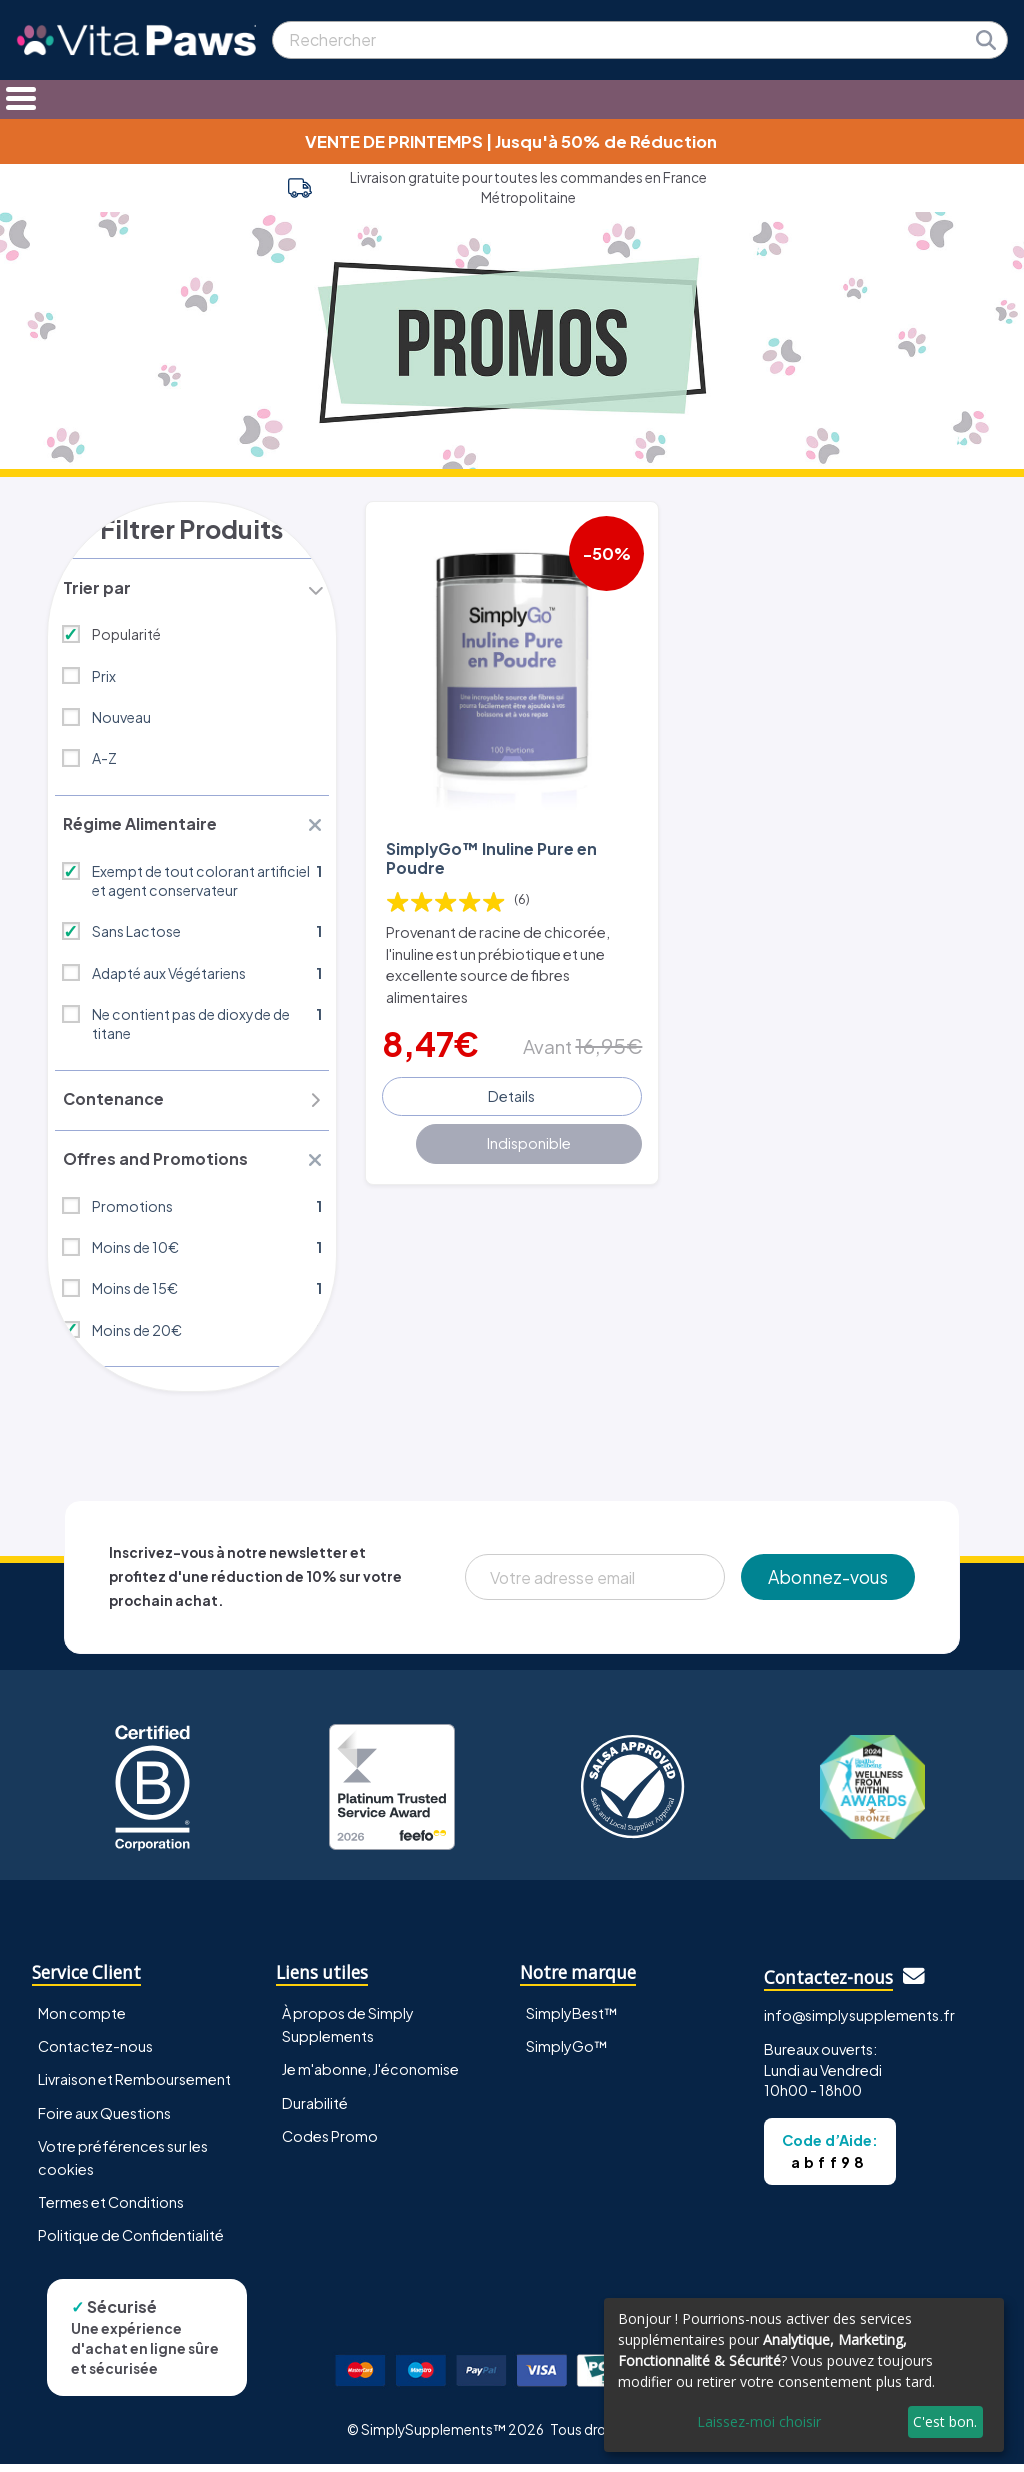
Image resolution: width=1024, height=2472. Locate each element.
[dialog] (804, 2375)
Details (511, 1093)
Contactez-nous (95, 2054)
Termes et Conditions (111, 2209)
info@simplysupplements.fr (859, 2022)
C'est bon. (945, 2421)
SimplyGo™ (567, 2054)
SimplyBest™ (572, 2021)
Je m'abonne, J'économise (370, 2077)
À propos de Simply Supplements (348, 2032)
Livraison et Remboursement (134, 2087)
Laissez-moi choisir (759, 2421)
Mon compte (82, 2021)
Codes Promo (330, 2143)
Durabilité (315, 2110)
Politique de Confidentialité (131, 2242)
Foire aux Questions (104, 2120)
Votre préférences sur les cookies (123, 2164)
